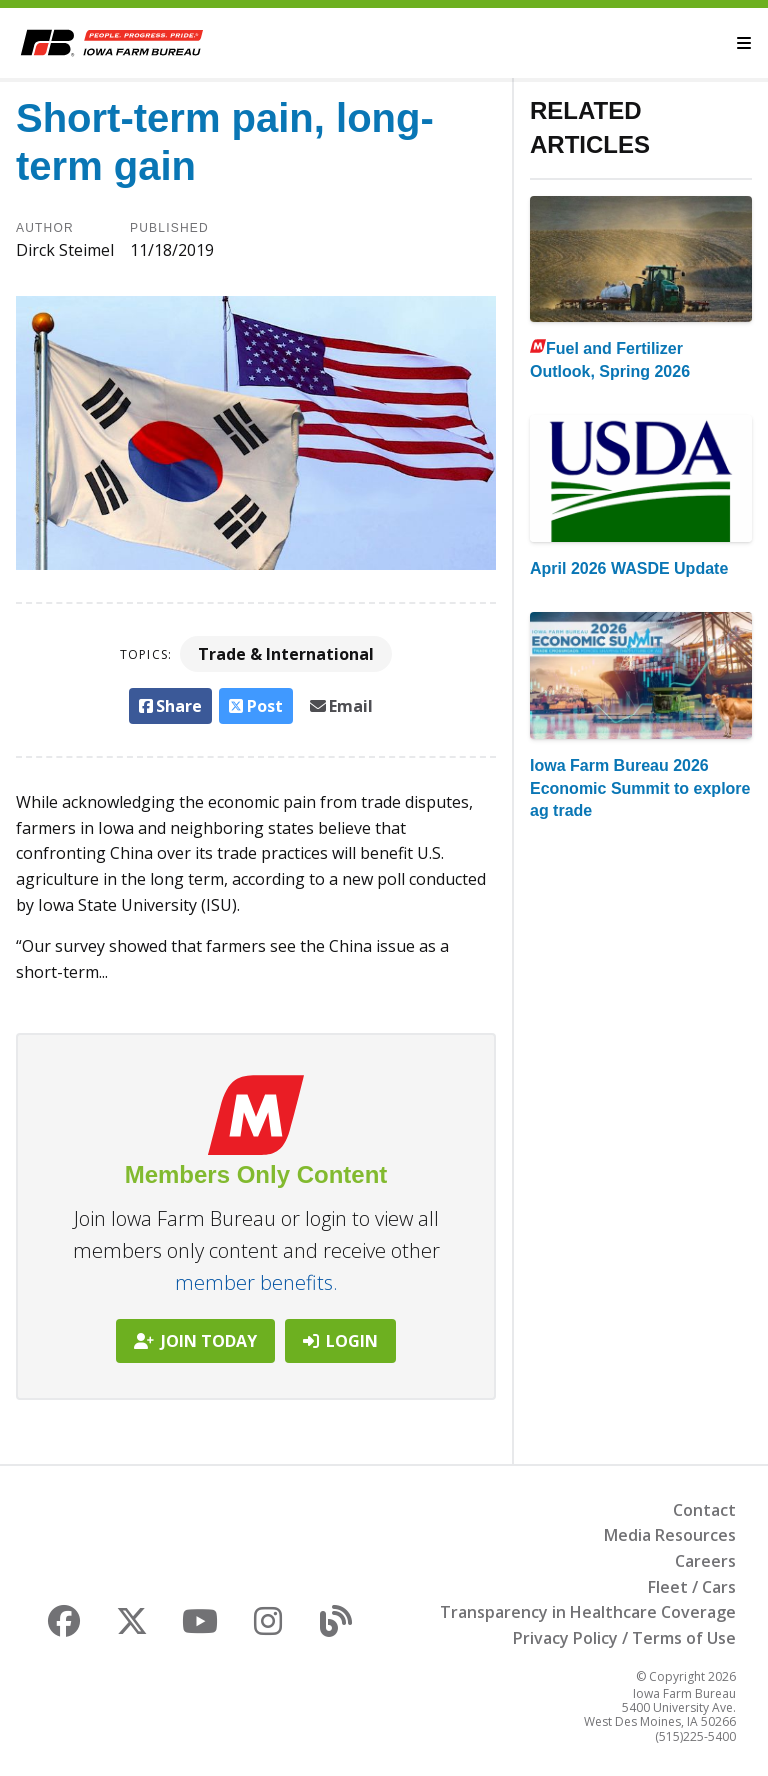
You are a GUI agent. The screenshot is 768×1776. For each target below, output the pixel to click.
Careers (705, 1561)
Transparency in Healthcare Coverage (588, 1612)
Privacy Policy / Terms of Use (624, 1638)
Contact (704, 1510)
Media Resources (670, 1535)
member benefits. (256, 1282)
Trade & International (286, 654)
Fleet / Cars (692, 1587)
